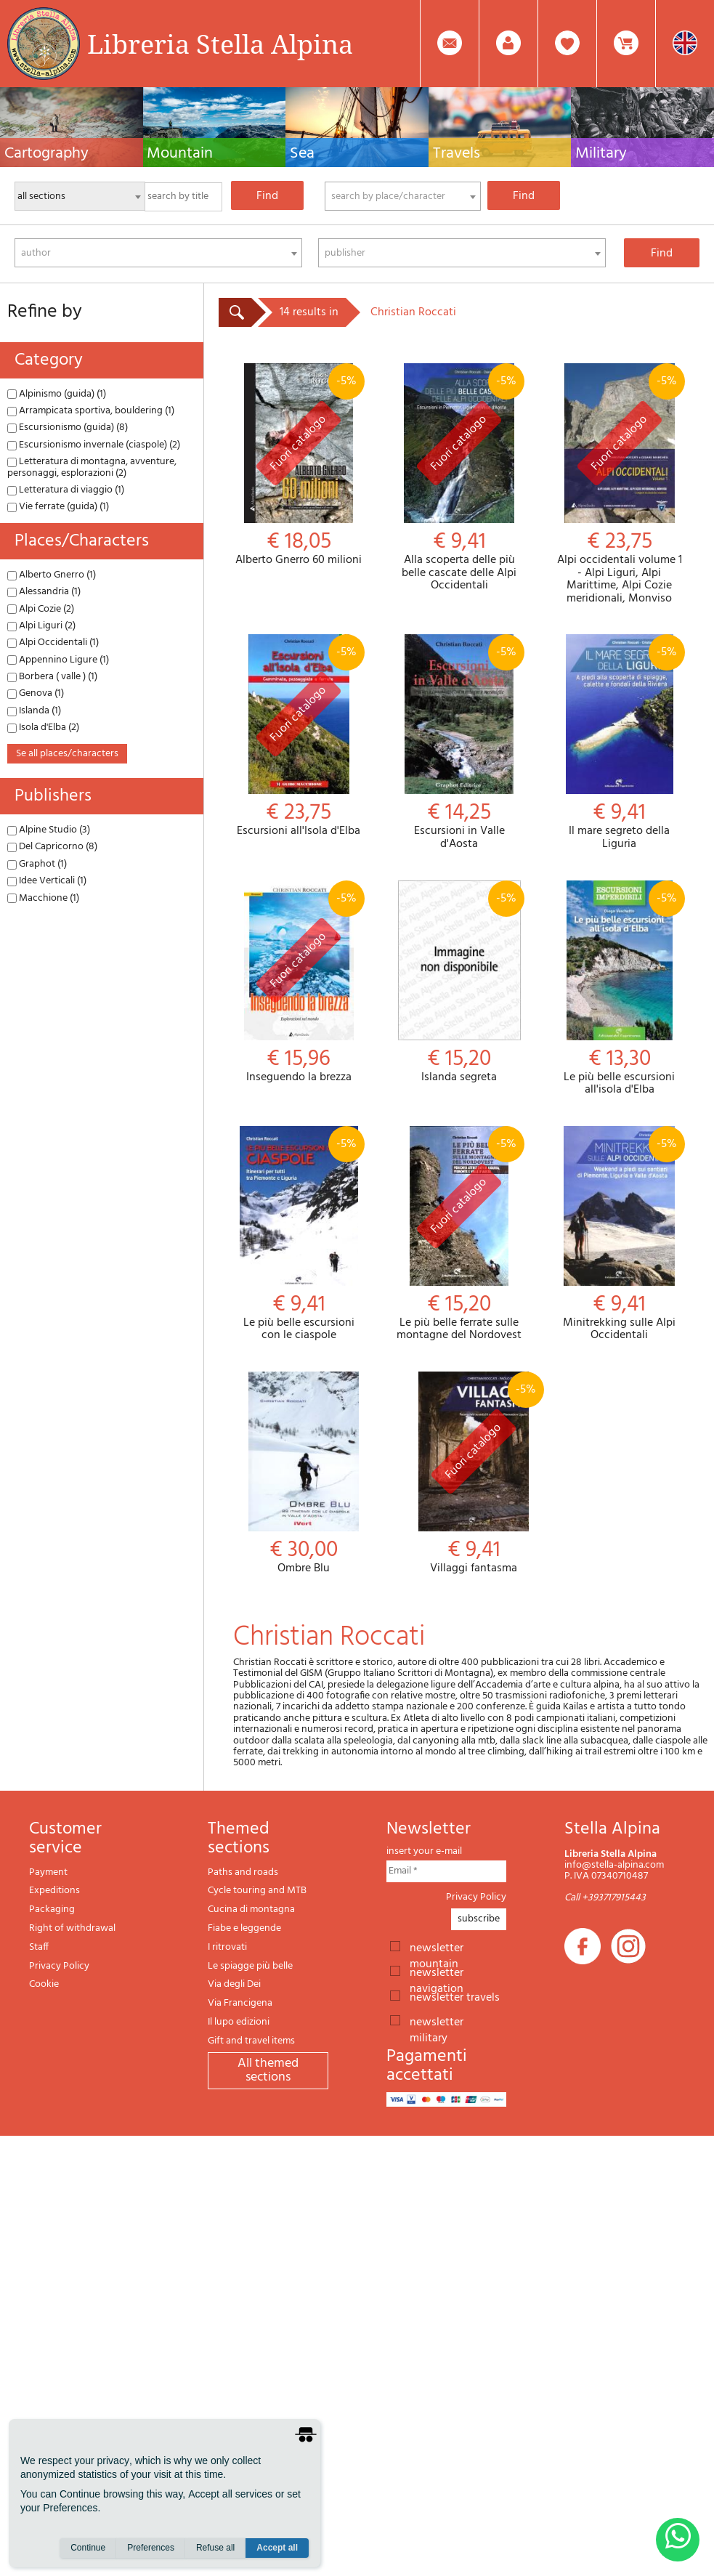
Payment (48, 1872)
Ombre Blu (303, 1474)
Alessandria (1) (44, 591)
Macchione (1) (43, 898)
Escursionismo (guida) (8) (67, 427)
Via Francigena (240, 2003)
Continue (87, 2548)
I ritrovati (227, 1947)
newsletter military (436, 2021)
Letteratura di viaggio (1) (65, 490)
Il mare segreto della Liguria (619, 742)
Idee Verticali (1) (46, 880)
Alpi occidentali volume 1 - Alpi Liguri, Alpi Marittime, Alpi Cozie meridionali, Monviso (619, 484)
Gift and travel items (251, 2041)
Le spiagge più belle (250, 1966)
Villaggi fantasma (473, 1474)
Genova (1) (35, 693)
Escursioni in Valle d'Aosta (459, 742)
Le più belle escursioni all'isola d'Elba (619, 988)
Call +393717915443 (605, 1898)
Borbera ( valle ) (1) (52, 676)
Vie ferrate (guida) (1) (58, 506)
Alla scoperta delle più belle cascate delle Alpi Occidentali (459, 478)
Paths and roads (243, 1872)
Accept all (277, 2548)
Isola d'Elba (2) (43, 727)
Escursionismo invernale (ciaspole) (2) (93, 445)
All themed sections (268, 2071)
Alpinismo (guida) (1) (56, 394)
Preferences (150, 2548)
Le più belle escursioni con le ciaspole (299, 1234)
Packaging (52, 1909)
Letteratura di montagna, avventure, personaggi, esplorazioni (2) (92, 467)
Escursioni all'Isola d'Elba (299, 736)
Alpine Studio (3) (48, 830)
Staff (39, 1947)
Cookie (44, 1984)
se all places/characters (67, 753)
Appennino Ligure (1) (58, 660)
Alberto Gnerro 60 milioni (299, 465)
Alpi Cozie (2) (40, 609)
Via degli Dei (234, 1984)
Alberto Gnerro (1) (51, 575)
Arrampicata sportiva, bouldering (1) (90, 410)
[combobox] (403, 196)
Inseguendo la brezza (299, 982)
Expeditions (54, 1890)
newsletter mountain (436, 1947)
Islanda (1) (34, 710)
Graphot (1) (37, 864)
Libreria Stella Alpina (220, 43)
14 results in (309, 312)
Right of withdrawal (72, 1928)
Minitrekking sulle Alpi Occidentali (619, 1234)
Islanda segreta (459, 982)
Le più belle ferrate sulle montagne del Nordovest (459, 1234)
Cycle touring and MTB (257, 1890)
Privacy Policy (59, 1966)
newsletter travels (455, 1996)
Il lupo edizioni (238, 2022)
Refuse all (215, 2548)
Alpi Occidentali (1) (53, 642)
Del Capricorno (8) (52, 846)
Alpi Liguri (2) (41, 625)
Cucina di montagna (251, 1909)
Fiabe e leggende (244, 1928)
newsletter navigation (436, 1972)
